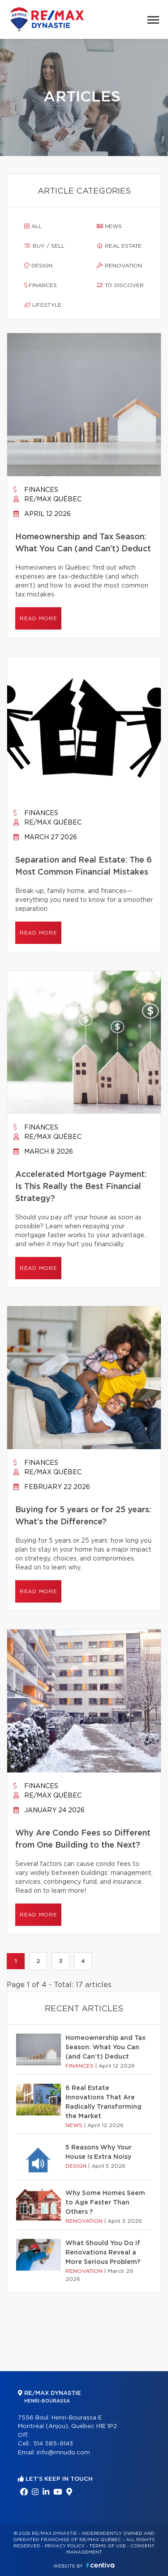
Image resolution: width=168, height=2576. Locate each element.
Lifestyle (42, 305)
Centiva (100, 2565)
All (33, 226)
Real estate (119, 246)
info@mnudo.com (63, 2453)
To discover (120, 285)
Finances (40, 285)
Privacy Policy (65, 2546)
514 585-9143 (53, 2444)
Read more (38, 618)
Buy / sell (44, 246)
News (109, 226)
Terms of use (107, 2546)
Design (38, 265)
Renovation (119, 265)
